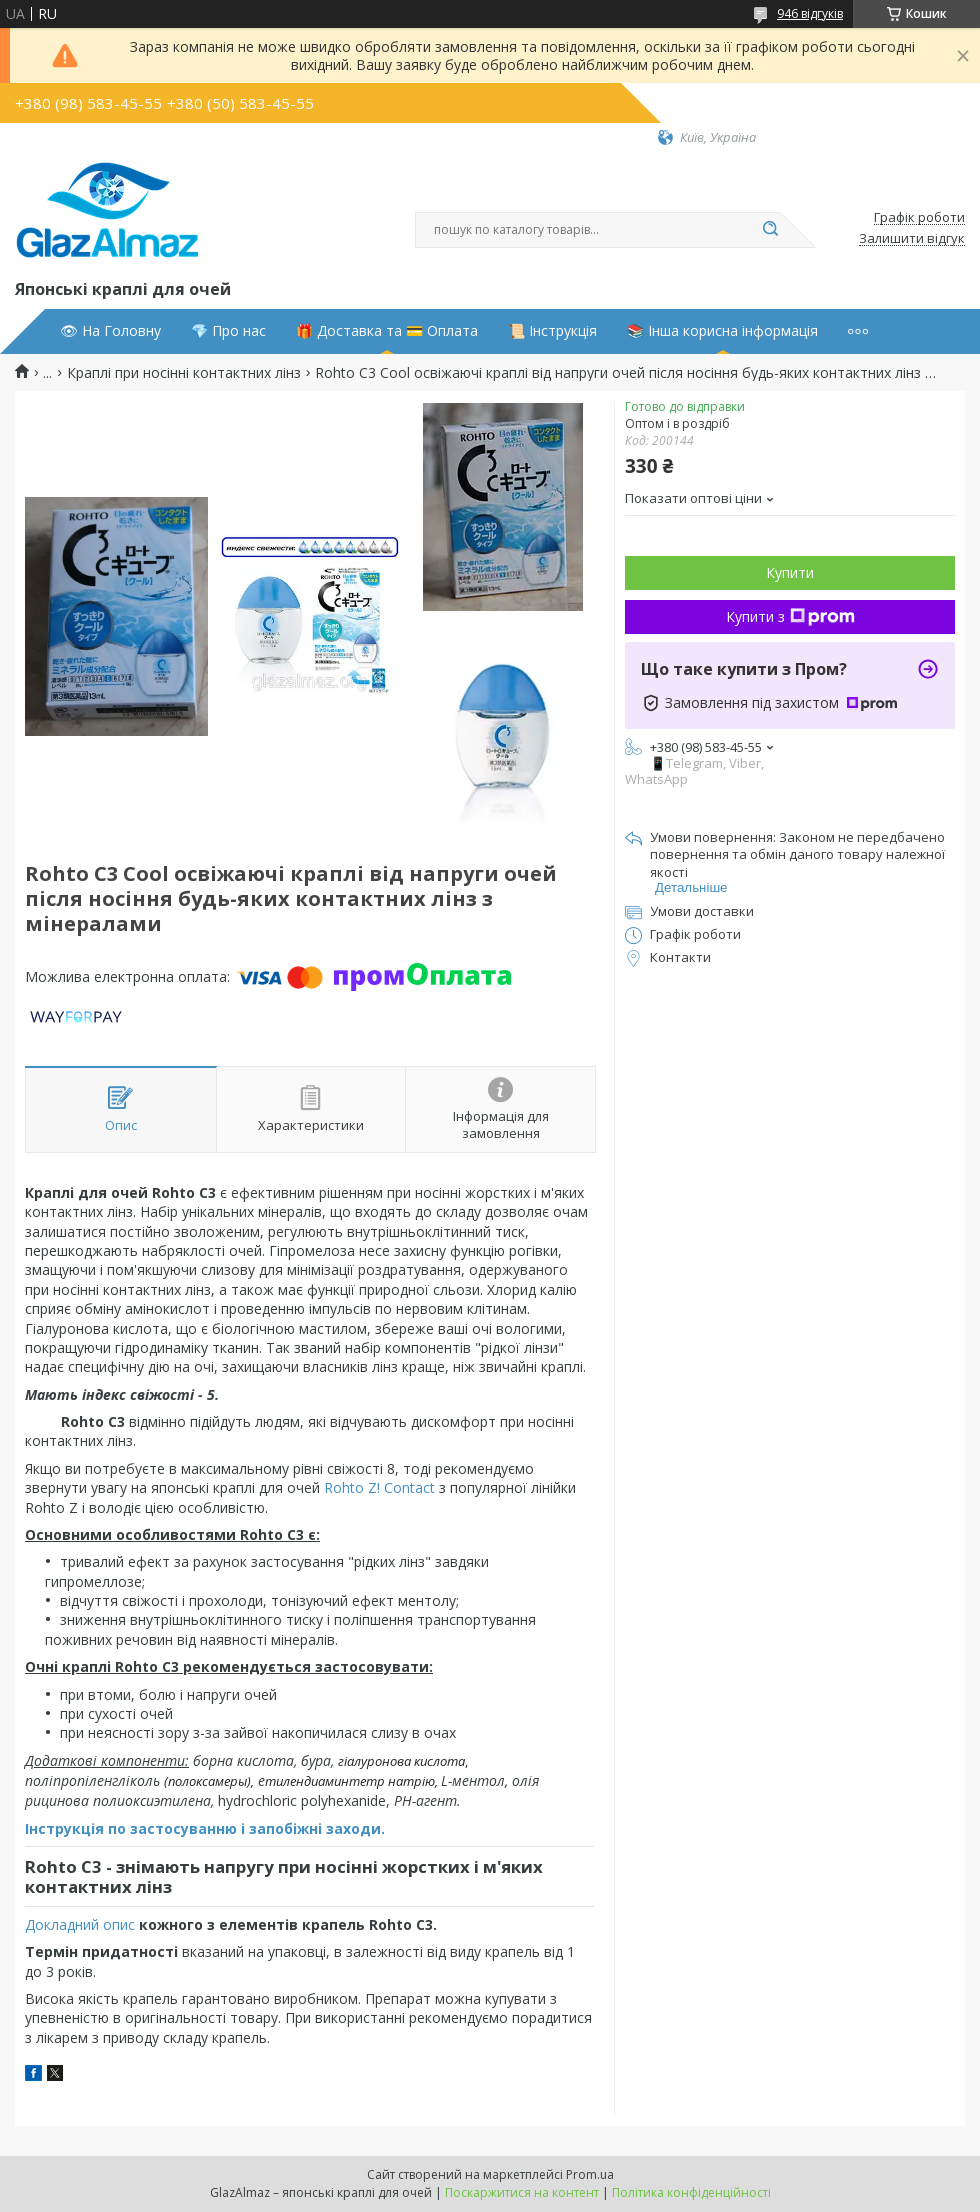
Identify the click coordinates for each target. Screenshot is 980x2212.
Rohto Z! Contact (379, 1487)
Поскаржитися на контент (522, 2192)
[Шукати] (770, 230)
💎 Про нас (228, 331)
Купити (790, 572)
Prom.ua (590, 2174)
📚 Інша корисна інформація (722, 331)
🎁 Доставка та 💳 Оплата (387, 331)
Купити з (790, 616)
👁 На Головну (110, 331)
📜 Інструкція (552, 331)
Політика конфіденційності (691, 2192)
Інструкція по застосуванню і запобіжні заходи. (205, 1828)
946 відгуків (810, 13)
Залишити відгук (912, 239)
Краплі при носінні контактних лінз (184, 373)
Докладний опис (80, 1924)
